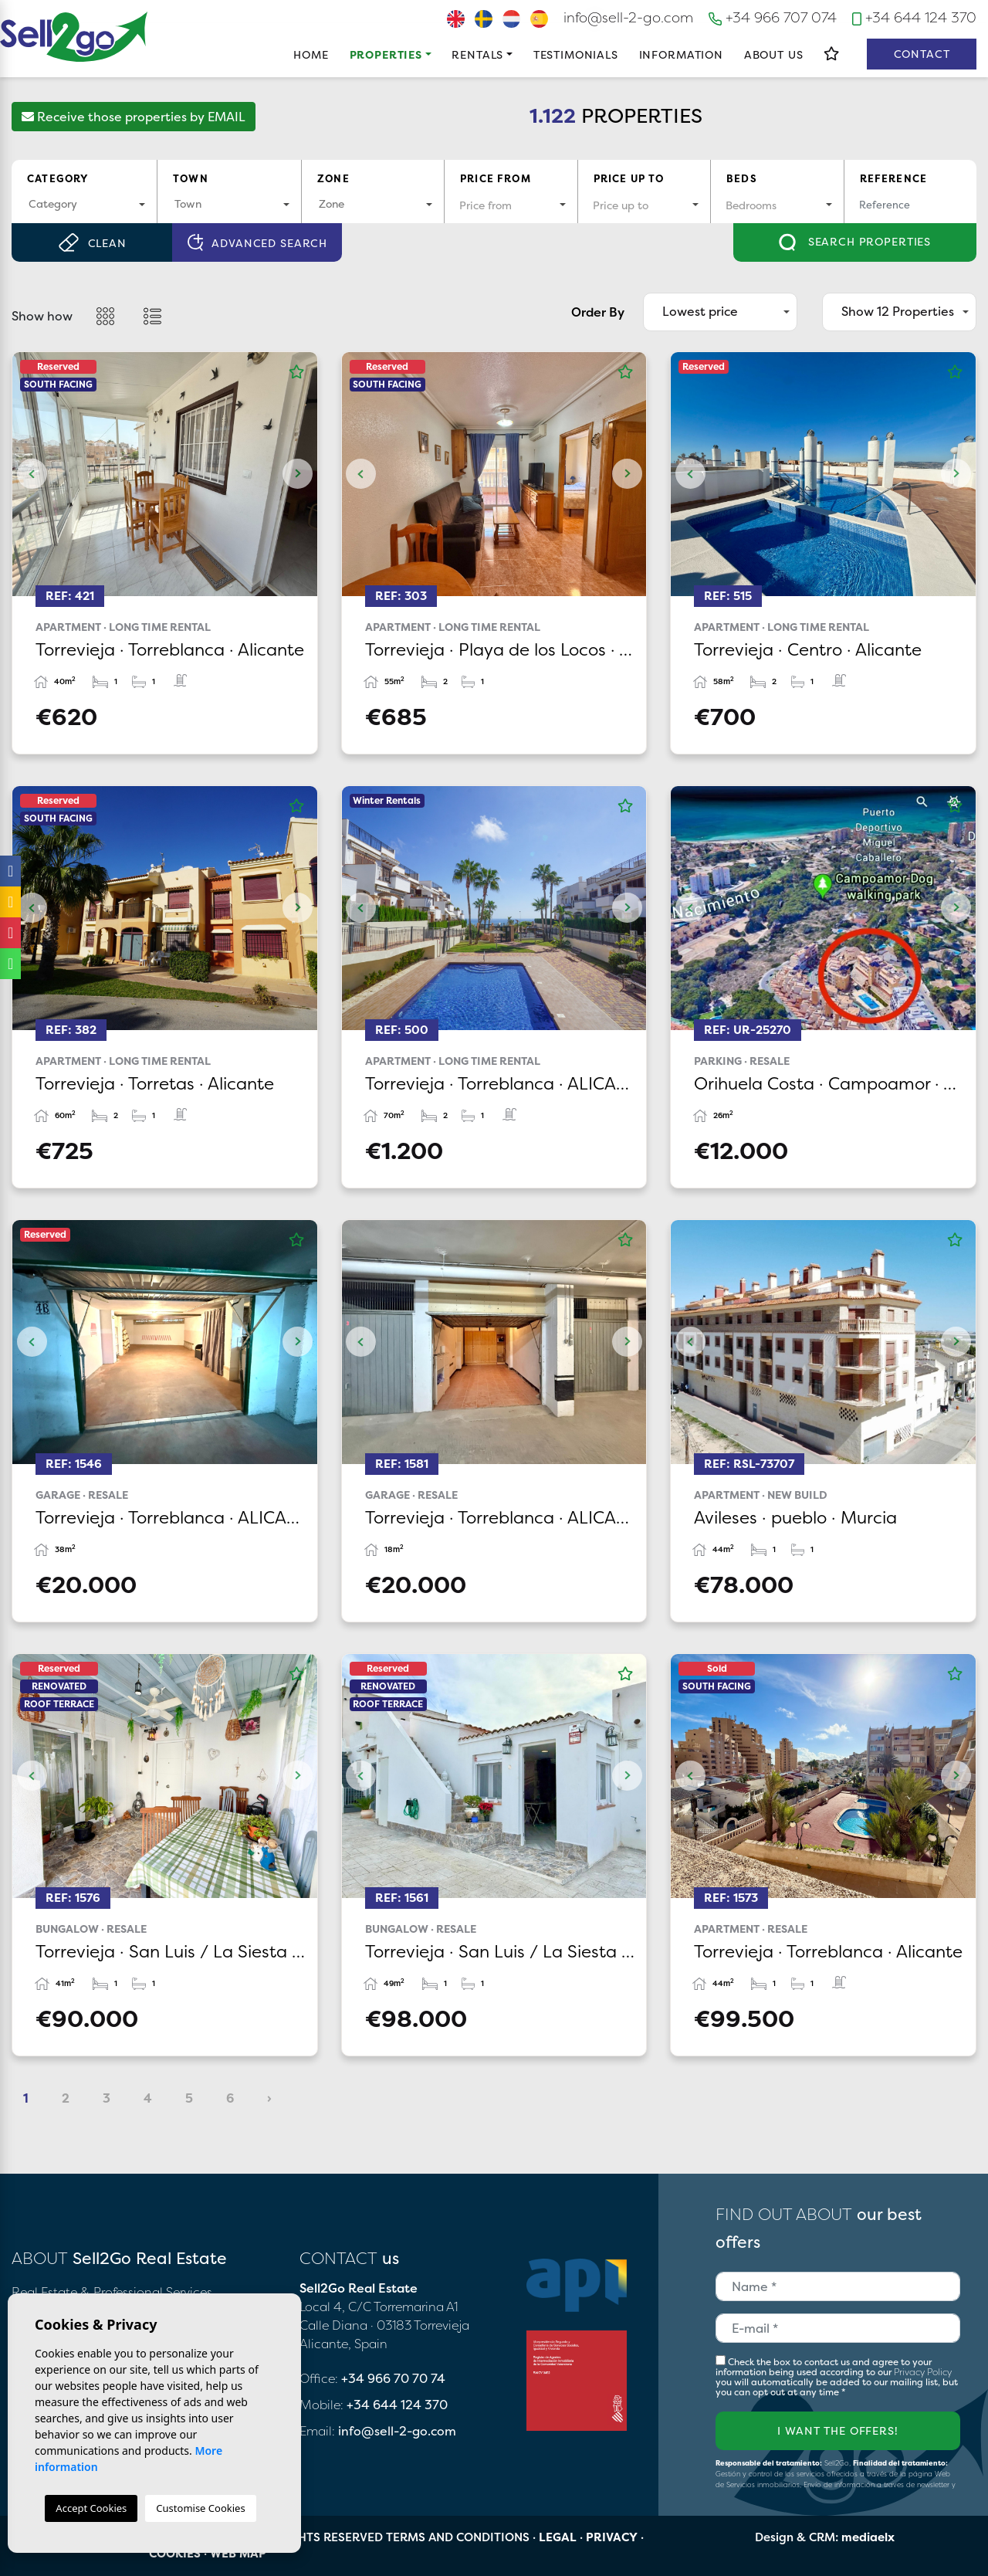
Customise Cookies (200, 2508)
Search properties (855, 242)
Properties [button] (386, 54)
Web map (238, 2553)
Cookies (175, 2553)
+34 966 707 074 (773, 17)
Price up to (629, 178)
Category (57, 178)
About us (774, 54)
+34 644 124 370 (914, 17)
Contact (922, 53)
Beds (741, 178)
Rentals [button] (477, 54)
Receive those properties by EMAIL (133, 116)
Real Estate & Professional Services (112, 2291)
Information (681, 54)
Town (190, 178)
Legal (558, 2537)
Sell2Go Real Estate (74, 37)
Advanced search (257, 243)
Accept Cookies (91, 2508)
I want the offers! (837, 2430)
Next (298, 474)
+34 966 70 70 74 (393, 2378)
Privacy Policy (923, 2371)
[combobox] (84, 205)
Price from (495, 178)
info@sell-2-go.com (628, 17)
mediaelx (868, 2537)
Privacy (612, 2537)
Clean (92, 242)
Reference (894, 178)
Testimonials (575, 54)
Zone (333, 178)
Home (310, 54)
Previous (31, 474)
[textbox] (84, 203)
